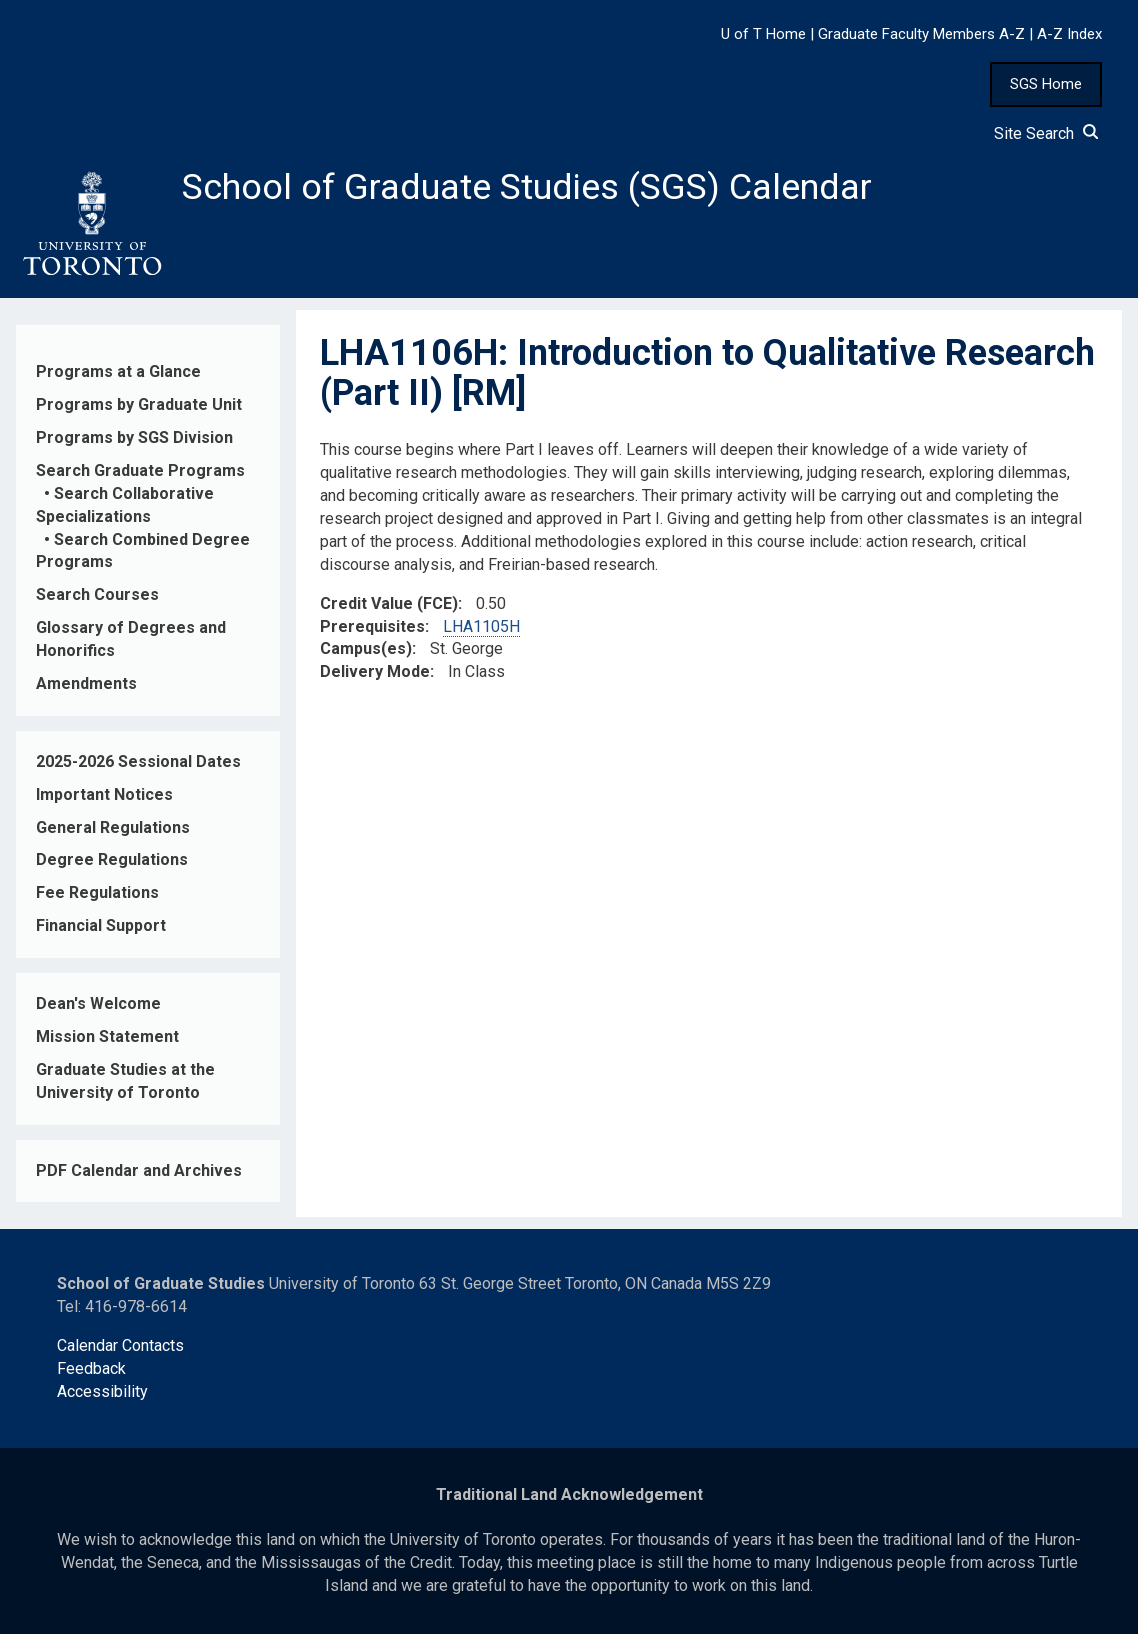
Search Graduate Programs (140, 470)
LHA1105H (481, 626)
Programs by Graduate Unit (139, 404)
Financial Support (101, 925)
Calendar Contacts (120, 1345)
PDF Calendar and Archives (139, 1170)
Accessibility (102, 1391)
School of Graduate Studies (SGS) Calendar (527, 187)
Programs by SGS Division (134, 437)
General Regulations (113, 827)
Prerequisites (372, 626)
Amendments (86, 683)
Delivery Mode (375, 671)
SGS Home (1046, 84)
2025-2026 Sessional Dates (138, 761)
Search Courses (97, 594)
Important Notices (104, 794)
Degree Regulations (112, 859)
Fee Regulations (97, 892)
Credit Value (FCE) (389, 603)
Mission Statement (107, 1036)
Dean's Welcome (98, 1003)
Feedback (91, 1368)
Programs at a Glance (118, 371)
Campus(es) (366, 648)
